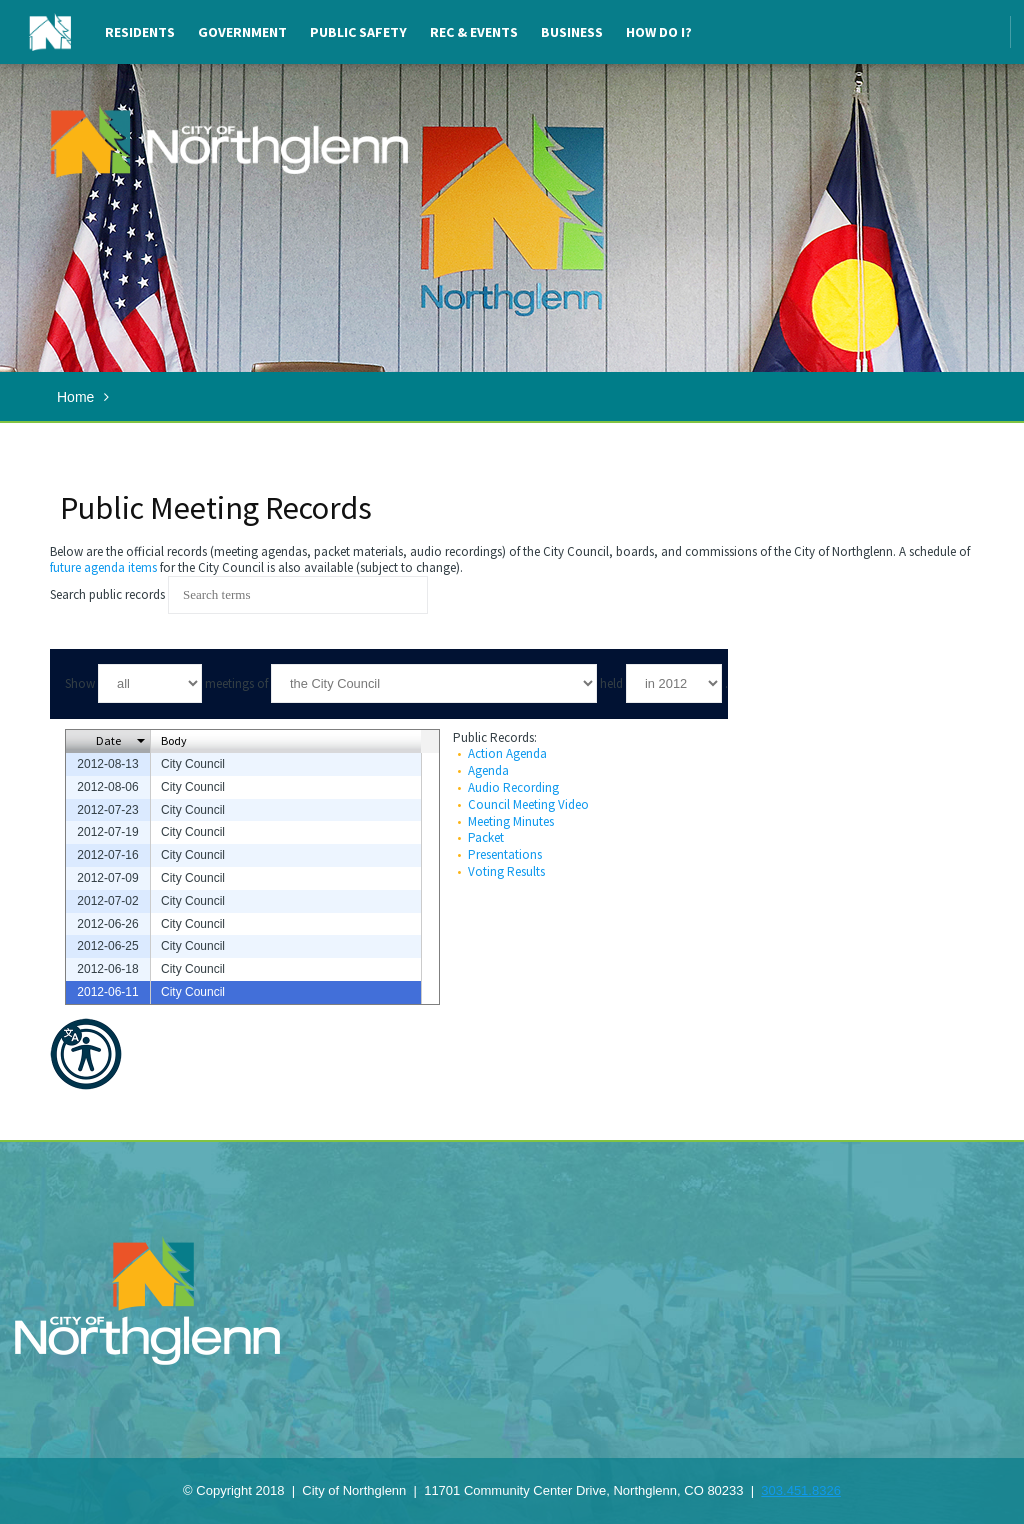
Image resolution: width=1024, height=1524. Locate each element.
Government (242, 32)
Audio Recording (513, 787)
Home (75, 397)
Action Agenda (507, 753)
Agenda (488, 770)
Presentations (505, 854)
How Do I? (659, 32)
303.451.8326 (801, 1490)
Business (572, 32)
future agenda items (103, 567)
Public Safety (358, 32)
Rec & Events (474, 32)
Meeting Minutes (511, 821)
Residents (140, 32)
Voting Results (506, 871)
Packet (486, 837)
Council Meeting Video (528, 804)
